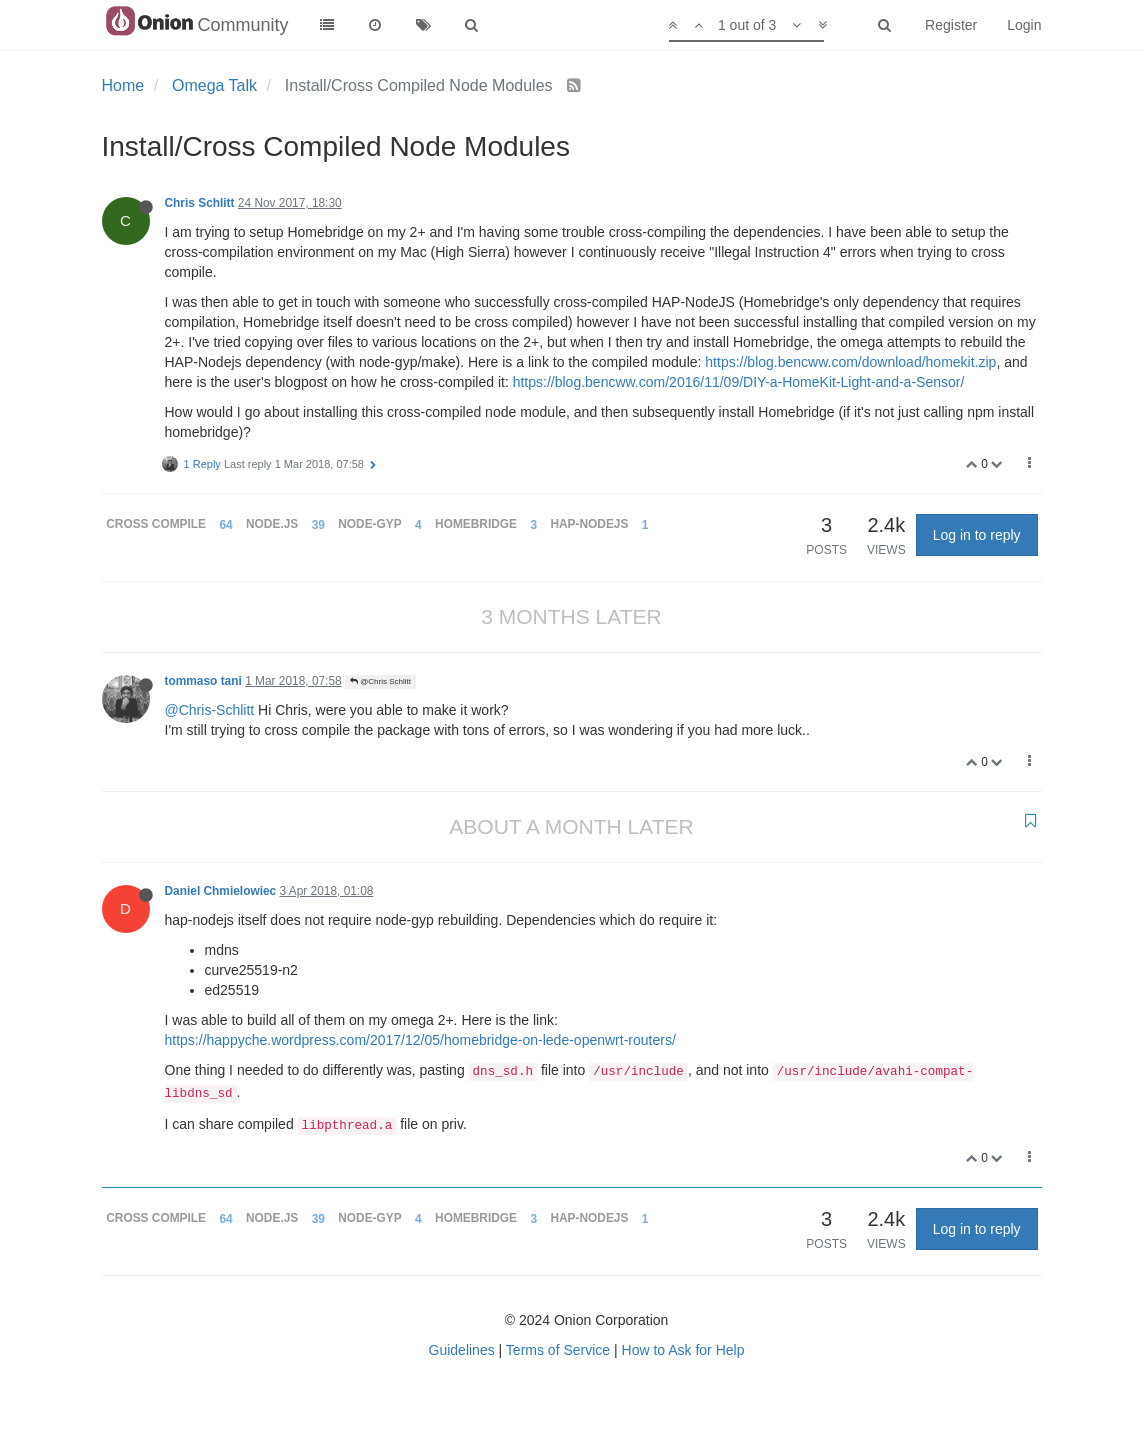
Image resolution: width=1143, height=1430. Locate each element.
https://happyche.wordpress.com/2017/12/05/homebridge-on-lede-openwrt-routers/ (420, 1040)
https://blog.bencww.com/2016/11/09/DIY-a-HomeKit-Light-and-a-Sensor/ (739, 382)
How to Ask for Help (683, 1350)
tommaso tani (203, 681)
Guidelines (462, 1350)
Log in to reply (977, 535)
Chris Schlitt (200, 203)
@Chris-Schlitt (210, 710)
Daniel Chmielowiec (221, 891)
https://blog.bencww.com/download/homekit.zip (850, 362)
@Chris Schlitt (380, 681)
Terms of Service (558, 1350)
